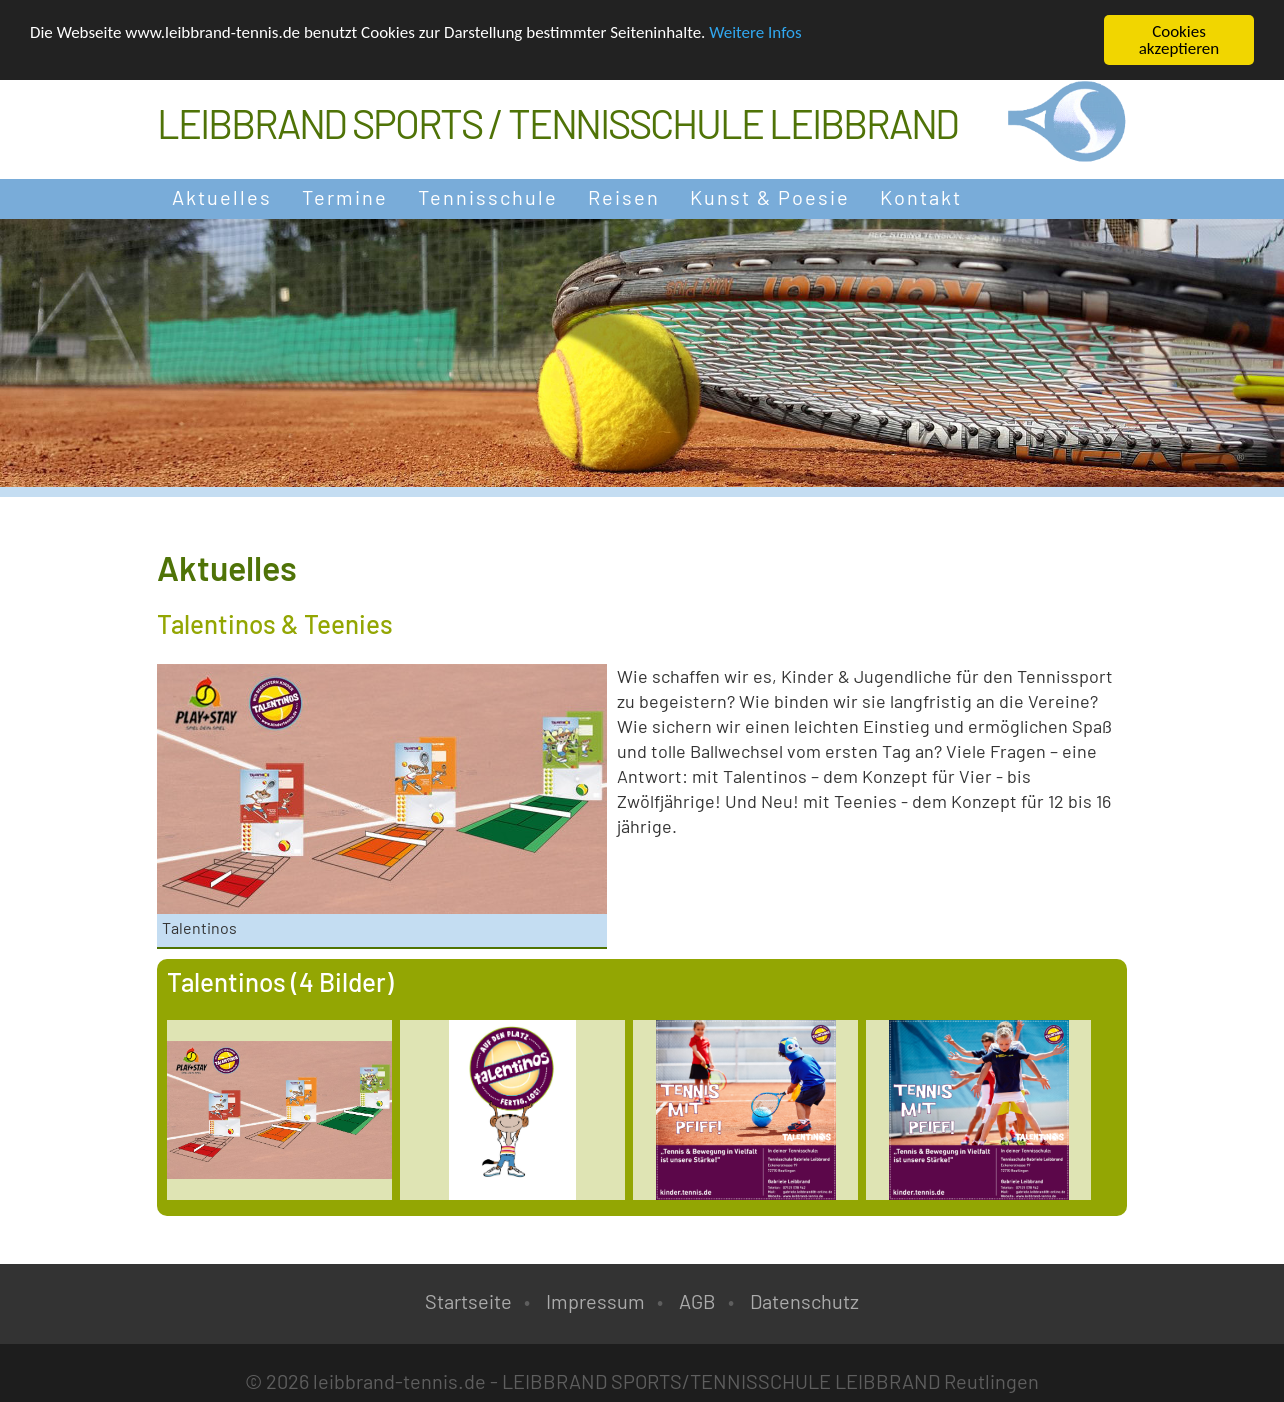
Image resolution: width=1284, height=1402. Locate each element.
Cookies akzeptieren (1179, 40)
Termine (345, 197)
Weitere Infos (755, 31)
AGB (697, 1301)
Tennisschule (488, 197)
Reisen (624, 197)
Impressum (595, 1301)
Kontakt (921, 197)
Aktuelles (222, 197)
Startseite (468, 1301)
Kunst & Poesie (770, 197)
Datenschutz (804, 1301)
